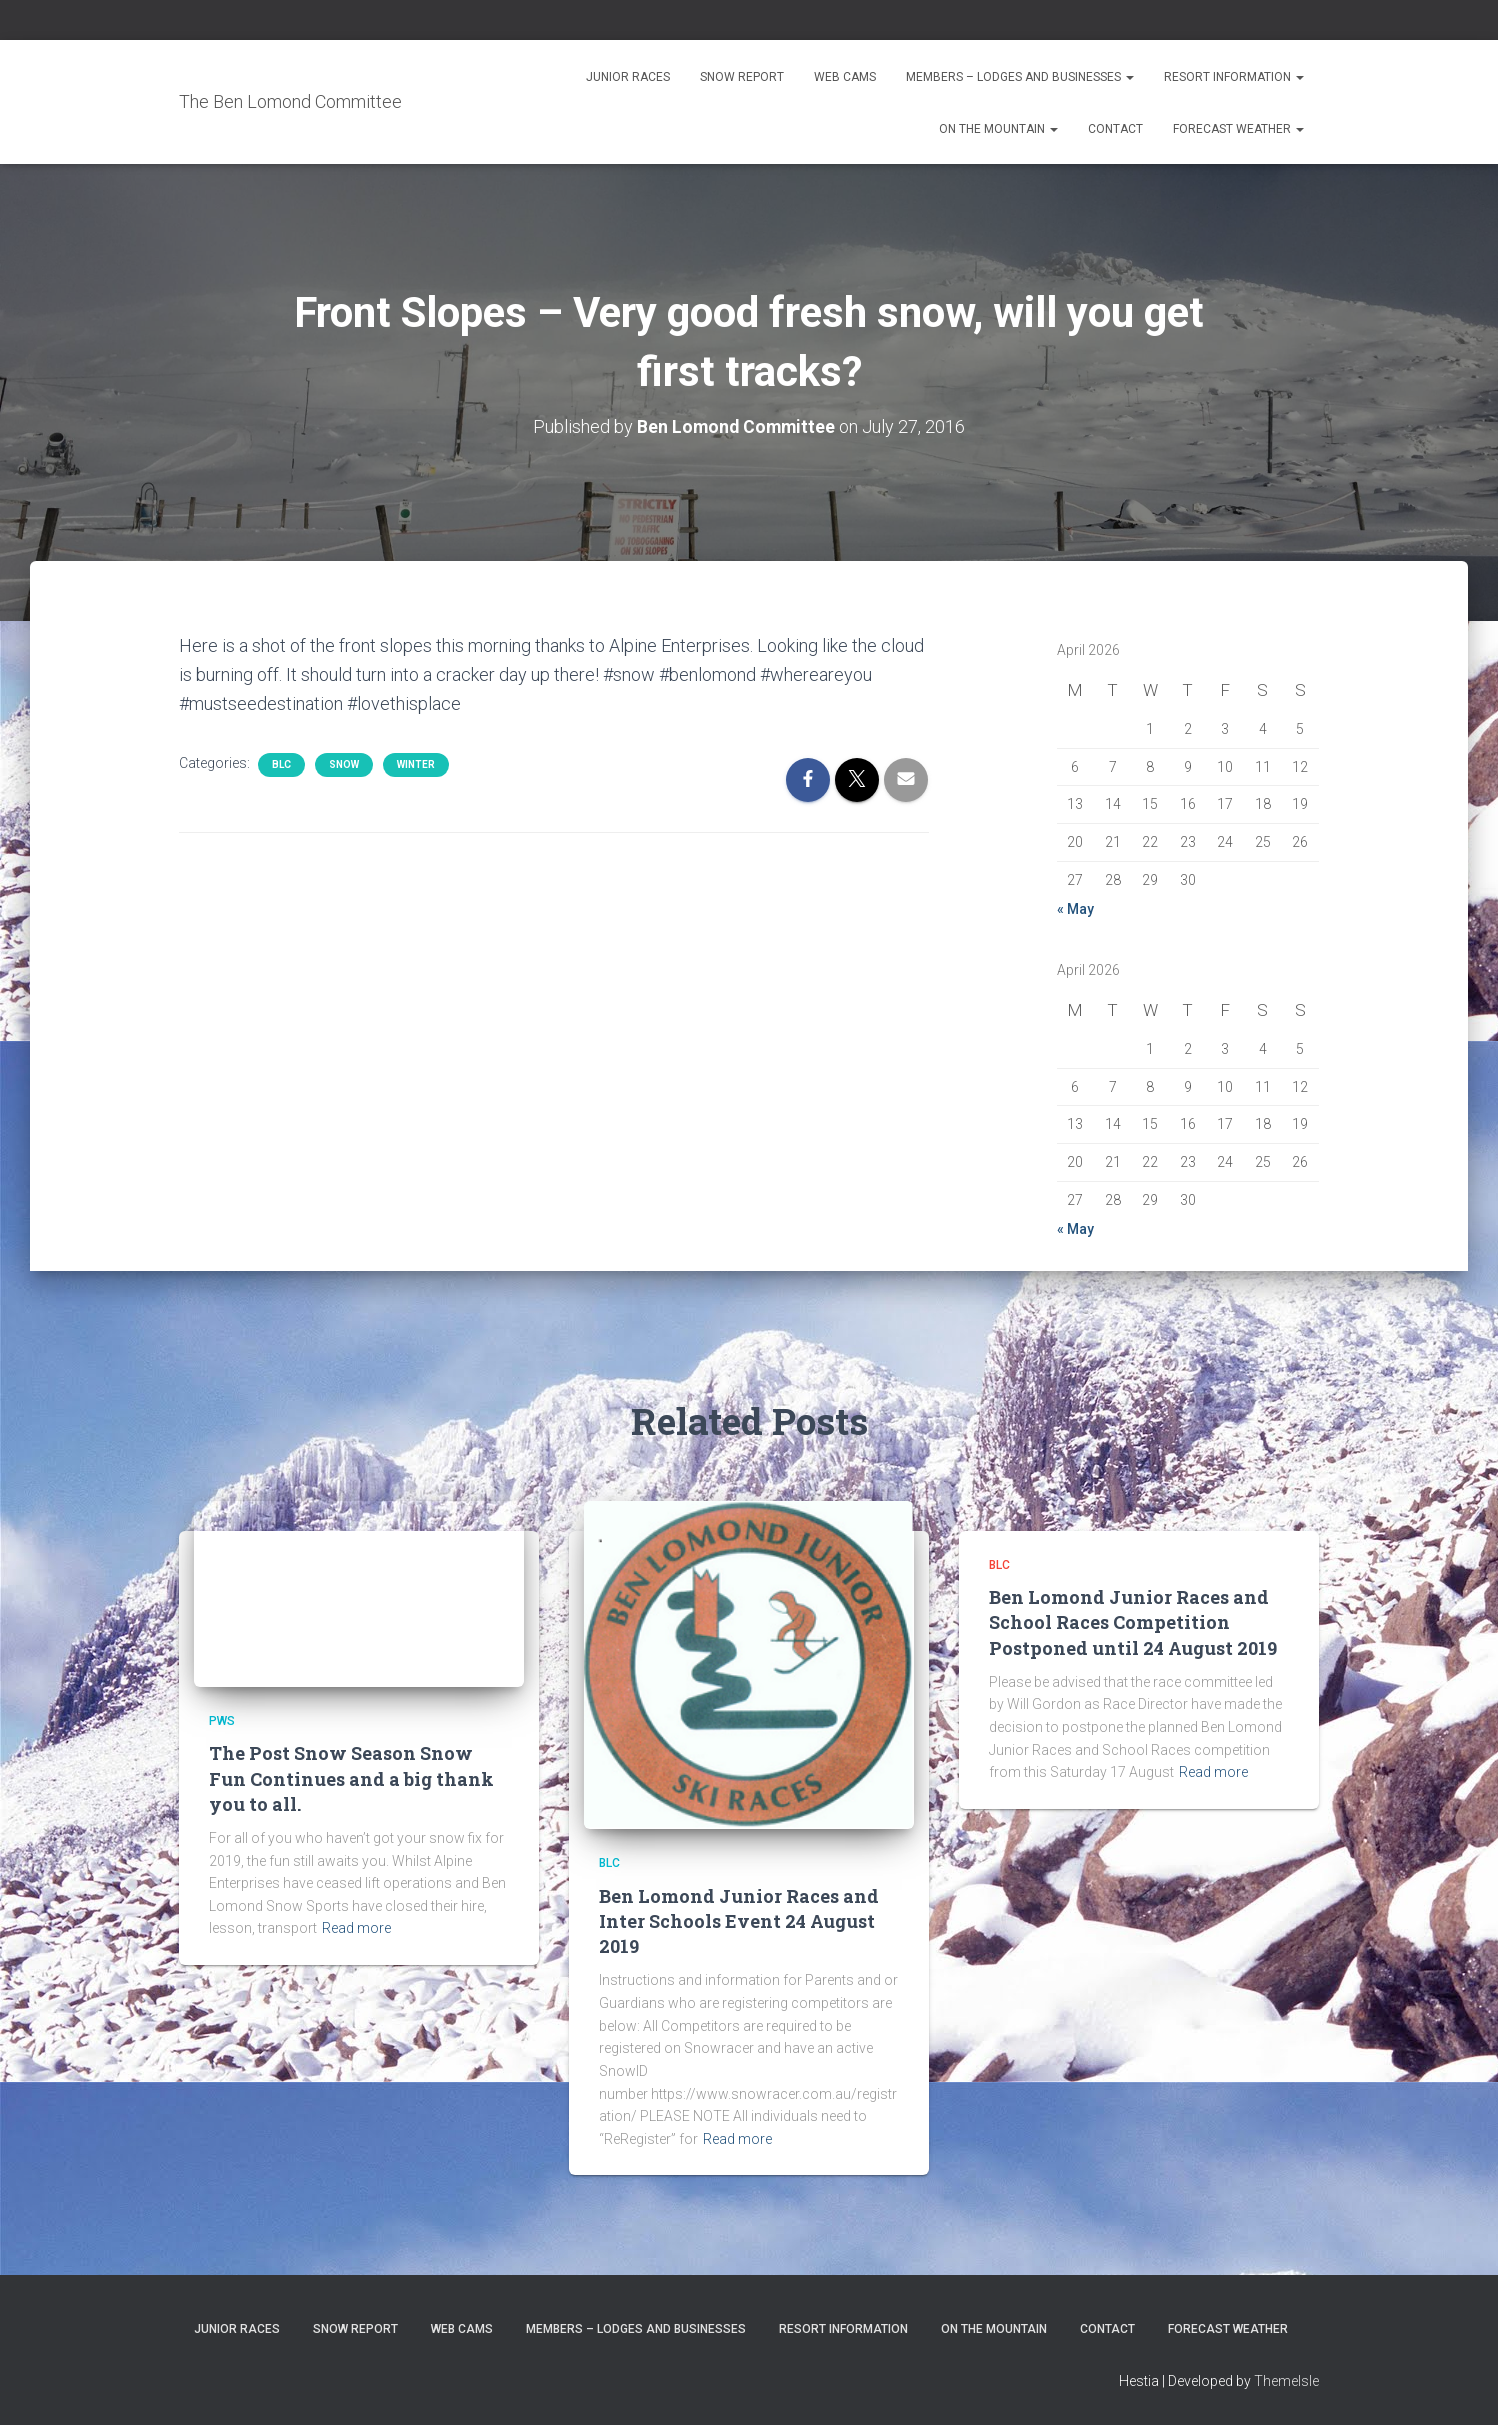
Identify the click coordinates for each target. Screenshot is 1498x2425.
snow (344, 764)
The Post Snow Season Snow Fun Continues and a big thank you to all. (351, 1778)
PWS (222, 1721)
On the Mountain (998, 129)
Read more (356, 1928)
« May (1075, 909)
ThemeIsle (1286, 2381)
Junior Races (628, 77)
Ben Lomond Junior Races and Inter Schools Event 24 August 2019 (739, 1920)
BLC (281, 764)
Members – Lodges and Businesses (1020, 77)
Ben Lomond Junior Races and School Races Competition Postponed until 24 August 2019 (1133, 1622)
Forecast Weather (1238, 129)
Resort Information (1234, 77)
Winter (416, 764)
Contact (1115, 129)
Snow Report (742, 77)
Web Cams (845, 77)
